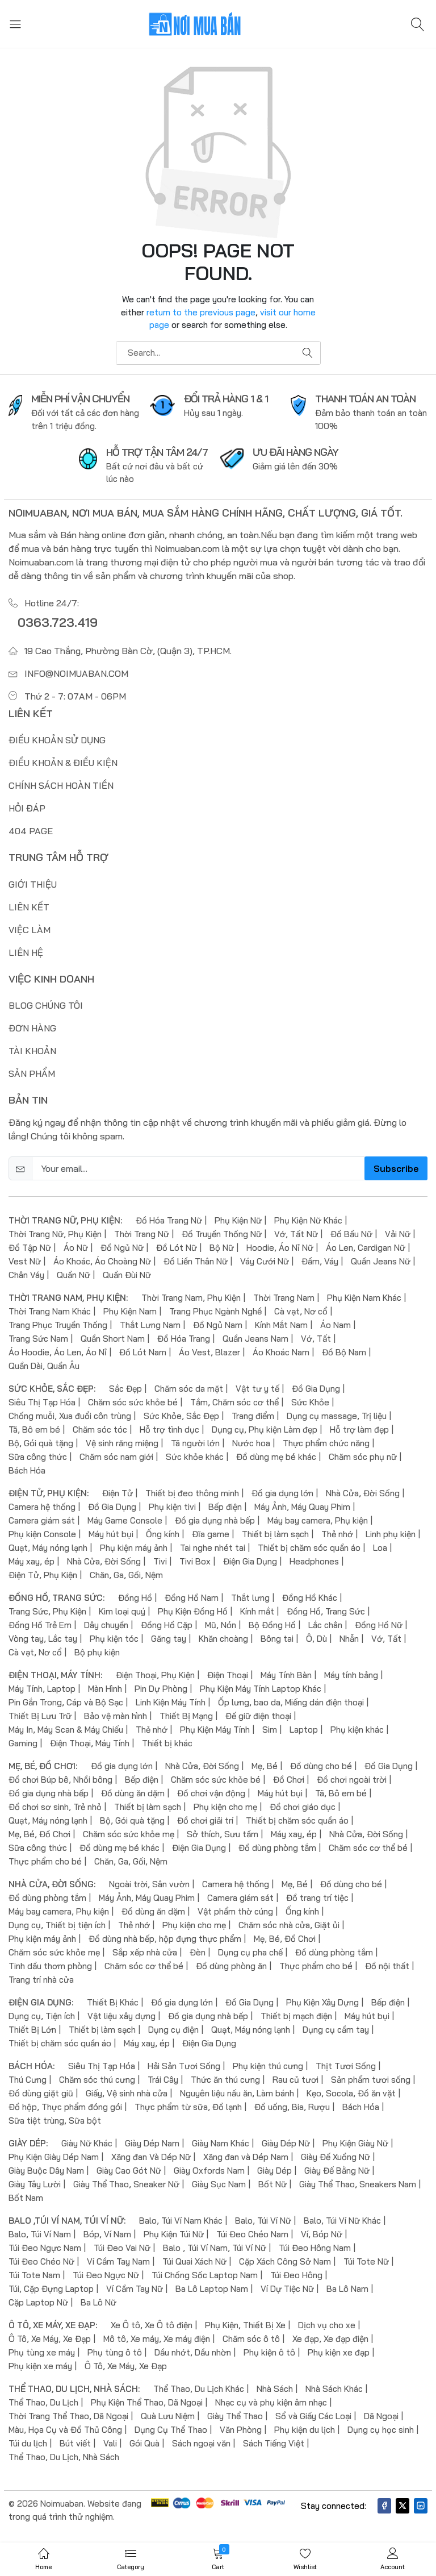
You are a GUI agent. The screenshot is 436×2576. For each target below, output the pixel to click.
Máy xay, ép (31, 1561)
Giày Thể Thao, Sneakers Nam (357, 2184)
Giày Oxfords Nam (209, 2170)
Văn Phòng (241, 2429)
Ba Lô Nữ (98, 2302)
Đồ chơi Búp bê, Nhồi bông (60, 1779)
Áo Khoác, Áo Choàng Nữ (102, 1261)
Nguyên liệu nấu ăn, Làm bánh (237, 2093)
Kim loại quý (122, 1611)
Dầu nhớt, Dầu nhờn (192, 2352)
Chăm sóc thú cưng (97, 2079)
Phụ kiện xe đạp (339, 2352)
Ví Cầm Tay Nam (118, 2261)
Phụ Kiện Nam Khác (364, 1297)
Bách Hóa (27, 1470)
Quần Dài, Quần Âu (44, 1365)
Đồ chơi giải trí (205, 1820)
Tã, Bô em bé (34, 1429)
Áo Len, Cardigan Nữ (365, 1247)
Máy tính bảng (351, 1675)
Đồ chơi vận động (211, 1793)
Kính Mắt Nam (281, 1325)
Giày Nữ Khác (86, 2143)
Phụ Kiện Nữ (238, 1220)
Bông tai (277, 1638)
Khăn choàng (223, 1638)
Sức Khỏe (310, 1402)
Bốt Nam (26, 2197)
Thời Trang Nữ (141, 1234)
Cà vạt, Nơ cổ (301, 1311)
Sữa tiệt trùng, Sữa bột (55, 2120)
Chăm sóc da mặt (188, 1388)
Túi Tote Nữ (366, 2261)
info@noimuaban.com (76, 673)
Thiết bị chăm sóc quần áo (309, 1547)
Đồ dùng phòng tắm (277, 1847)
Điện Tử (117, 1493)
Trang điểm (253, 1415)
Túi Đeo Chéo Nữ (41, 2261)
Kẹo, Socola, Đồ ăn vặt (351, 2093)
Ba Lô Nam (347, 2288)
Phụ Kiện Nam (130, 1311)
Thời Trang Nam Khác (50, 1311)
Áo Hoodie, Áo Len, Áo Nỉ (58, 1352)
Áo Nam (335, 1325)
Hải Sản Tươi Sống (184, 2066)
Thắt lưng (250, 1597)
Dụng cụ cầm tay (336, 2029)
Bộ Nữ (221, 1247)
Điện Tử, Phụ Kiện (43, 1575)
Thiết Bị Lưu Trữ (40, 1716)
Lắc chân (325, 1625)
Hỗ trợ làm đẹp (359, 1429)
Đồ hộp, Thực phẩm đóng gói (65, 2106)
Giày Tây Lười (35, 2184)
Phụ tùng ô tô (114, 2352)
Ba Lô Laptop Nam (211, 2288)
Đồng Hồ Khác (309, 1597)
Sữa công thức (38, 1456)
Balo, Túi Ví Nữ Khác (342, 2220)
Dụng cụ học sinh (380, 2429)
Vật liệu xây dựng (121, 2016)
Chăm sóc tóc (100, 1429)
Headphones (314, 1561)
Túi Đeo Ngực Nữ (106, 2275)
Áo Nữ (76, 1247)
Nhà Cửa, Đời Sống (363, 1493)
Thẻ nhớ (337, 1534)
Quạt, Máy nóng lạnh (48, 1547)
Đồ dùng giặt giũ (41, 2093)
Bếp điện (225, 1506)
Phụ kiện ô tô (269, 2352)
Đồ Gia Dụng (316, 1388)
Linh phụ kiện (391, 1534)
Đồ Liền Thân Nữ (196, 1261)
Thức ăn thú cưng (225, 2079)
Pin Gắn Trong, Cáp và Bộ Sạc (66, 1702)
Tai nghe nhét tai (212, 1547)
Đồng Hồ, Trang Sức (326, 1611)
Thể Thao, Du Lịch (43, 2402)
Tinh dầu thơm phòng (50, 1966)
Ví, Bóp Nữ (321, 2234)
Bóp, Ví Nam (107, 2234)
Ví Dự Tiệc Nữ (287, 2288)
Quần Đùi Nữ (127, 1275)
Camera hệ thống (42, 1506)
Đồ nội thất (387, 1966)
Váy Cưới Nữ (264, 1261)
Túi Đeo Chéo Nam (252, 2234)
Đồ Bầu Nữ (351, 1234)
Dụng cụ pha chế (250, 1952)
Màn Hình (105, 1688)
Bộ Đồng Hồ (272, 1625)
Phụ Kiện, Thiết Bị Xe (245, 2325)
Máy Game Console (124, 1520)
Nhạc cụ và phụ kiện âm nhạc (271, 2402)
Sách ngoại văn (201, 2443)
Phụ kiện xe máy (40, 2366)
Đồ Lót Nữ (176, 1247)
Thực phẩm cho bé (45, 1861)
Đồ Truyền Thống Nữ (222, 1234)
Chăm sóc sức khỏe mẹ (128, 1834)
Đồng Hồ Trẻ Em (40, 1625)
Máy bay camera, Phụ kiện (317, 1520)
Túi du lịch (28, 2443)
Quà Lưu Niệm (168, 2416)
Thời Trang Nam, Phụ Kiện (191, 1297)
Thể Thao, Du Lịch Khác (198, 2388)
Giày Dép (274, 2170)
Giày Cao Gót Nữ (129, 2170)
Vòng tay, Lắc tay (43, 1638)
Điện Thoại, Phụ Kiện (155, 1675)
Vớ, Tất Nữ (296, 1234)
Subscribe (396, 1168)
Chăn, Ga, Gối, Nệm (126, 1575)
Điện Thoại (227, 1675)
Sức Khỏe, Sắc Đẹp (181, 1415)
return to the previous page (200, 312)
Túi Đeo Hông (296, 2275)
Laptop (304, 1729)
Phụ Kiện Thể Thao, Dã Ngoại (147, 2402)
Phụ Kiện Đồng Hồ (193, 1611)
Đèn (198, 1952)
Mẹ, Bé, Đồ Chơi (39, 1834)
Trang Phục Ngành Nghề (215, 1311)
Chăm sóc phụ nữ (363, 1456)
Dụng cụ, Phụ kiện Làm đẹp (264, 1429)
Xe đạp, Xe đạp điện (330, 2338)
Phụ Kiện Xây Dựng (322, 2002)
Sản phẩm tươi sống (370, 2079)
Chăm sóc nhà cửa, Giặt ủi (288, 1925)
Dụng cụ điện (173, 2029)
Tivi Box (195, 1561)
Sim (269, 1729)
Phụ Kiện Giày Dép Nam (54, 2156)
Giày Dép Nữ (286, 2143)
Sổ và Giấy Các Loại (313, 2416)
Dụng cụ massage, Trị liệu (337, 1415)
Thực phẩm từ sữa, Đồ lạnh (188, 2106)
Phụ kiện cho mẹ (225, 1806)
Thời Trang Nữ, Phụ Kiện (55, 1234)
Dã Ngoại (381, 2416)
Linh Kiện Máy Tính (171, 1702)
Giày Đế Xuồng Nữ (335, 2156)
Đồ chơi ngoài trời (352, 1779)
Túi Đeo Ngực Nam (45, 2247)
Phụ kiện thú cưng (268, 2066)
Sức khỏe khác (195, 1456)
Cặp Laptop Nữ (38, 2302)
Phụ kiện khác (357, 1729)
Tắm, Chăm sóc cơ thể (234, 1402)
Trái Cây (163, 2079)
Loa (380, 1547)
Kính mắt (257, 1611)
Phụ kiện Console (42, 1534)
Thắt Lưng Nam (150, 1325)
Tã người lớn (195, 1443)
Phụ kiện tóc (114, 1638)
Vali (110, 2443)
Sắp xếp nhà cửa (144, 1952)
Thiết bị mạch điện (296, 2016)
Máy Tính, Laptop (42, 1688)
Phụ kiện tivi (172, 1506)
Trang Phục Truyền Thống (58, 1325)
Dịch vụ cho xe (326, 2325)
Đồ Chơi (288, 1779)
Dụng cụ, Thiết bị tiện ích (57, 1925)
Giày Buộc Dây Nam (46, 2170)
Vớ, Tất (316, 1338)
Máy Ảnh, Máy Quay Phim (302, 1506)
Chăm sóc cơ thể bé (368, 1847)
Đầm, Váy (319, 1261)
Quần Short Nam (113, 1338)
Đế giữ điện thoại (258, 1716)
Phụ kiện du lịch (304, 2429)
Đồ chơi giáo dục (303, 1806)
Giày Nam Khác (220, 2143)
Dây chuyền (106, 1625)
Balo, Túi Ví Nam (40, 2234)
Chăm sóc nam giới (116, 1456)
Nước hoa (251, 1443)
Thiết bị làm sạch (275, 1534)
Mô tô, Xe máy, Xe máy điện (156, 2338)
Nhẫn (349, 1638)
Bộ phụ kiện (97, 1652)
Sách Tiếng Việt (273, 2443)
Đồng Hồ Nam (192, 1597)
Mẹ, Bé (264, 1766)
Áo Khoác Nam (281, 1352)
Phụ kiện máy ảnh (133, 1547)
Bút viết (75, 2443)
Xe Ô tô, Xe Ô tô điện (151, 2325)
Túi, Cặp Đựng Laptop (51, 2288)
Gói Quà (144, 2443)
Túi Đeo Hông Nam (315, 2247)
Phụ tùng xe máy (42, 2352)
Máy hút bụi (111, 1534)
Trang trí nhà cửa (41, 1979)
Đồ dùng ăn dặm (133, 1793)
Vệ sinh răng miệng (122, 1443)
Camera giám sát (42, 1520)
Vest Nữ (25, 1261)
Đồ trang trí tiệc (317, 1897)
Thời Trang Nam (284, 1297)
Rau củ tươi (295, 2079)
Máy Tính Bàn (286, 1675)
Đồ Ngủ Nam (217, 1325)
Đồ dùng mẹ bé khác (276, 1456)
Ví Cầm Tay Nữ (134, 2288)
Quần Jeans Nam (255, 1338)
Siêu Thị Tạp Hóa (42, 1402)
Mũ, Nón (220, 1625)
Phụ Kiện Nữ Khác (308, 1220)
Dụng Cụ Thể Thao (171, 2429)
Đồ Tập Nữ (30, 1247)
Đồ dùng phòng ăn (231, 1966)
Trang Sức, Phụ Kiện (47, 1611)
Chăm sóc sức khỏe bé (133, 1402)
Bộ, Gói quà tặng (41, 1443)
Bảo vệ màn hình (115, 1716)
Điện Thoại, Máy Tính (89, 1743)
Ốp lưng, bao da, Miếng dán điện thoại (291, 1702)
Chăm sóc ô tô (251, 2338)
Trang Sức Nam (38, 1338)
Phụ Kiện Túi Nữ (174, 2234)
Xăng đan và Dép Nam (245, 2156)
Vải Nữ (397, 1234)
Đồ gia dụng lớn (282, 1493)
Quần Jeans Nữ (380, 1261)
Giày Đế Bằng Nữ (337, 2170)
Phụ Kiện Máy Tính (215, 1729)
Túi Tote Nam (34, 2275)
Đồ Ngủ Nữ (122, 1247)
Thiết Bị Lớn (32, 2029)
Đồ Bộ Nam (344, 1352)
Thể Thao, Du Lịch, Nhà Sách (64, 2457)
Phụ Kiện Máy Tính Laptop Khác (260, 1688)
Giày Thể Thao (235, 2416)
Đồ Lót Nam (142, 1352)
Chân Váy (26, 1275)
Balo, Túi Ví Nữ (263, 2220)
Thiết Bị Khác (113, 2002)
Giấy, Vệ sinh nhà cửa (126, 2093)
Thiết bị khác (167, 1743)
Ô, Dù (316, 1638)
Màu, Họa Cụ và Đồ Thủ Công (65, 2429)
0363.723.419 (58, 622)
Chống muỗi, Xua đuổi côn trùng (70, 1415)
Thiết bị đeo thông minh (192, 1493)
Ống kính (162, 1534)
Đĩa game (210, 1534)
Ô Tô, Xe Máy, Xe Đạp (50, 2338)
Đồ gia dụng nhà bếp (215, 1520)
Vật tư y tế (257, 1388)
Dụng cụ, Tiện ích (42, 2016)
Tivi (160, 1561)
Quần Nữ (73, 1275)
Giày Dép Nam (152, 2143)
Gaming (23, 1743)
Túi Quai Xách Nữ (194, 2261)
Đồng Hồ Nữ (379, 1625)
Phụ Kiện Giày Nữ (355, 2143)
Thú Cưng (28, 2079)
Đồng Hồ (135, 1597)
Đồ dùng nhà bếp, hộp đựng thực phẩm (165, 1938)
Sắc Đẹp (125, 1388)
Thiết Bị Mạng (186, 1716)
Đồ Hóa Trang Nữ (169, 1220)
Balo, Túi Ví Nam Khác (181, 2220)
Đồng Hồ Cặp (166, 1625)
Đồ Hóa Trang (183, 1338)
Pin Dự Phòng (161, 1688)
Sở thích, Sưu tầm (222, 1834)
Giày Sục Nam (219, 2184)
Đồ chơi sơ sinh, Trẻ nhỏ (55, 1806)
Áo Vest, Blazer (209, 1352)
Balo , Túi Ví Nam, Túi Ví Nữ (214, 2247)
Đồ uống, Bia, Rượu (292, 2106)
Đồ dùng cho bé (321, 1766)
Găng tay (168, 1638)
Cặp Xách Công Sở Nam (285, 2261)
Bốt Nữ (272, 2184)
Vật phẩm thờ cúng (235, 1911)
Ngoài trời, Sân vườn (149, 1884)
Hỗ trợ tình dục (169, 1429)
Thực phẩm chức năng (326, 1443)
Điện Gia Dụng (250, 1561)
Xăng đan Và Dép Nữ (151, 2156)
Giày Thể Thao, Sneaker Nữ (126, 2184)
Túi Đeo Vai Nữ (122, 2247)
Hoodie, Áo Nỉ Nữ (279, 1247)
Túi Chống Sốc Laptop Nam (205, 2275)
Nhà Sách (275, 2388)
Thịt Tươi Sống (346, 2066)
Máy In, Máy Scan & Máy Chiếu (66, 1729)
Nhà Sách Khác (334, 2388)
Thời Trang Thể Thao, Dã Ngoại (68, 2416)
